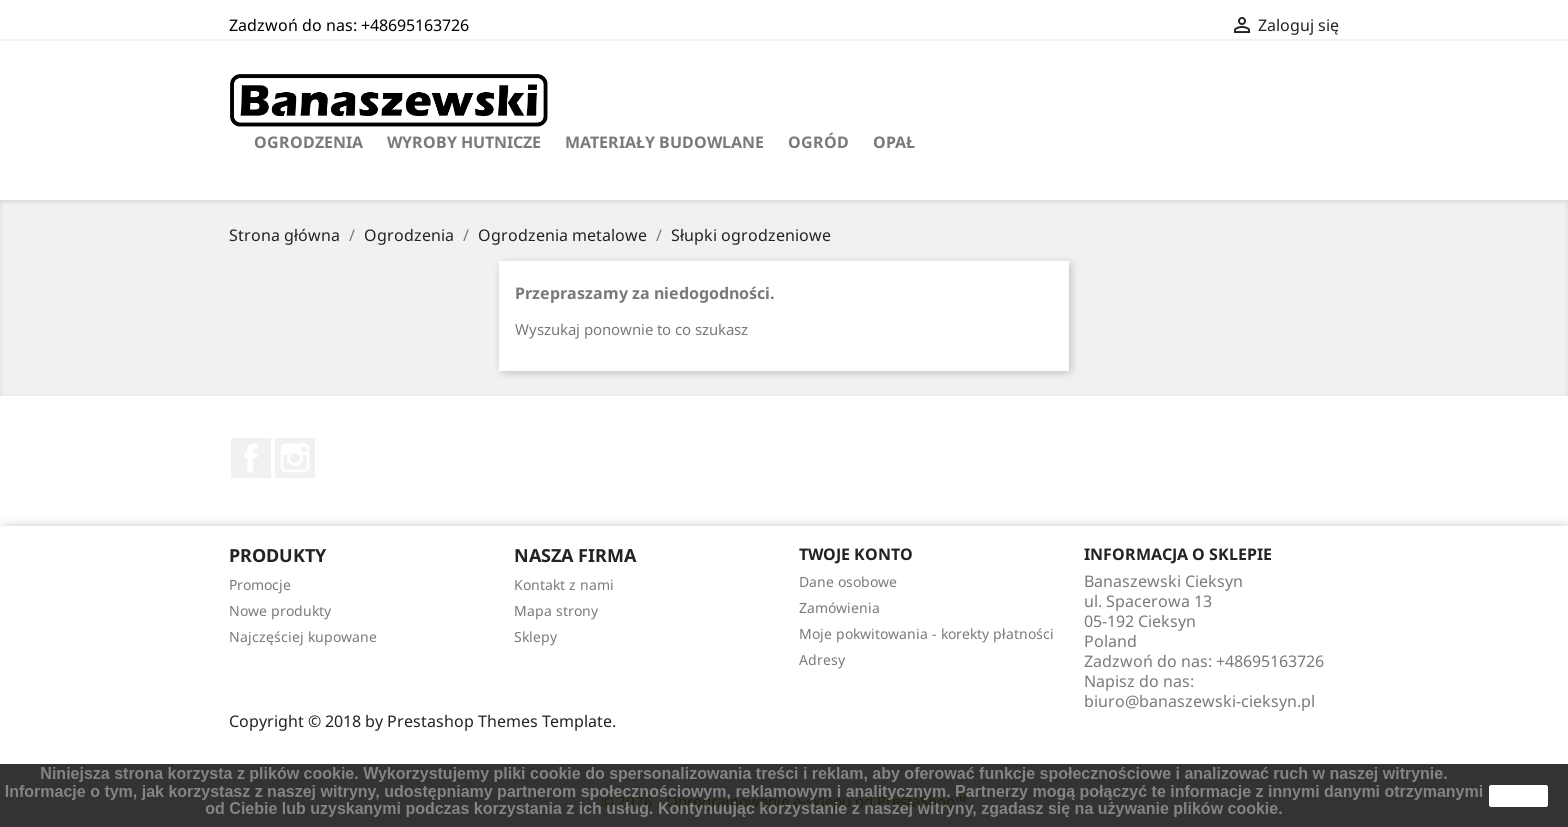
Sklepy (535, 636)
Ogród (818, 142)
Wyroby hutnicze (464, 142)
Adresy (822, 659)
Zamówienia (839, 607)
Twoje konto (856, 554)
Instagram (295, 458)
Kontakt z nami (564, 584)
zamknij (1518, 796)
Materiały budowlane (664, 142)
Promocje (260, 584)
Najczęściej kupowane (303, 636)
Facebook (251, 458)
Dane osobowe (848, 581)
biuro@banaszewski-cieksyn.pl (1199, 701)
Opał (894, 142)
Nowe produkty (280, 610)
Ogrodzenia (308, 142)
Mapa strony (556, 610)
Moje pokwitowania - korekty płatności (926, 633)
